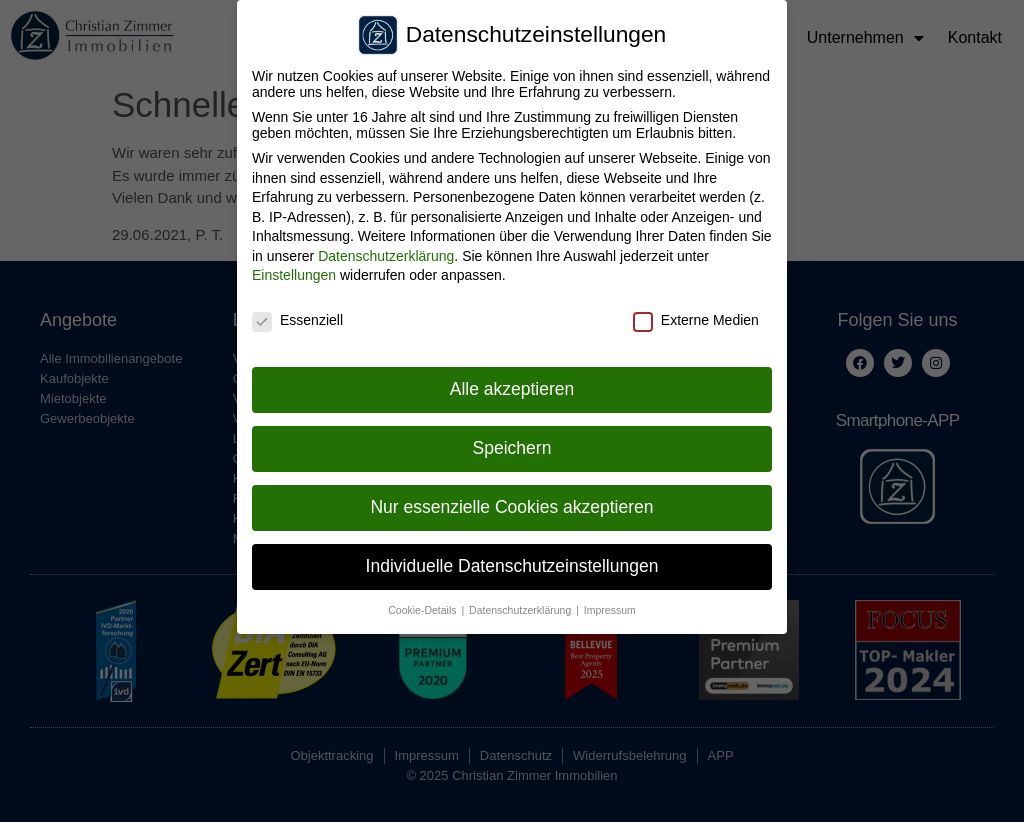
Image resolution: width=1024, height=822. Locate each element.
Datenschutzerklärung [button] (521, 601)
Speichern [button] (512, 440)
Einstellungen (294, 267)
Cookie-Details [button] (423, 601)
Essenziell (297, 312)
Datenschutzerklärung (386, 247)
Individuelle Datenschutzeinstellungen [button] (512, 557)
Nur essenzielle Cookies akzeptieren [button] (511, 498)
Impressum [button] (610, 601)
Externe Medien (696, 312)
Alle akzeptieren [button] (512, 381)
